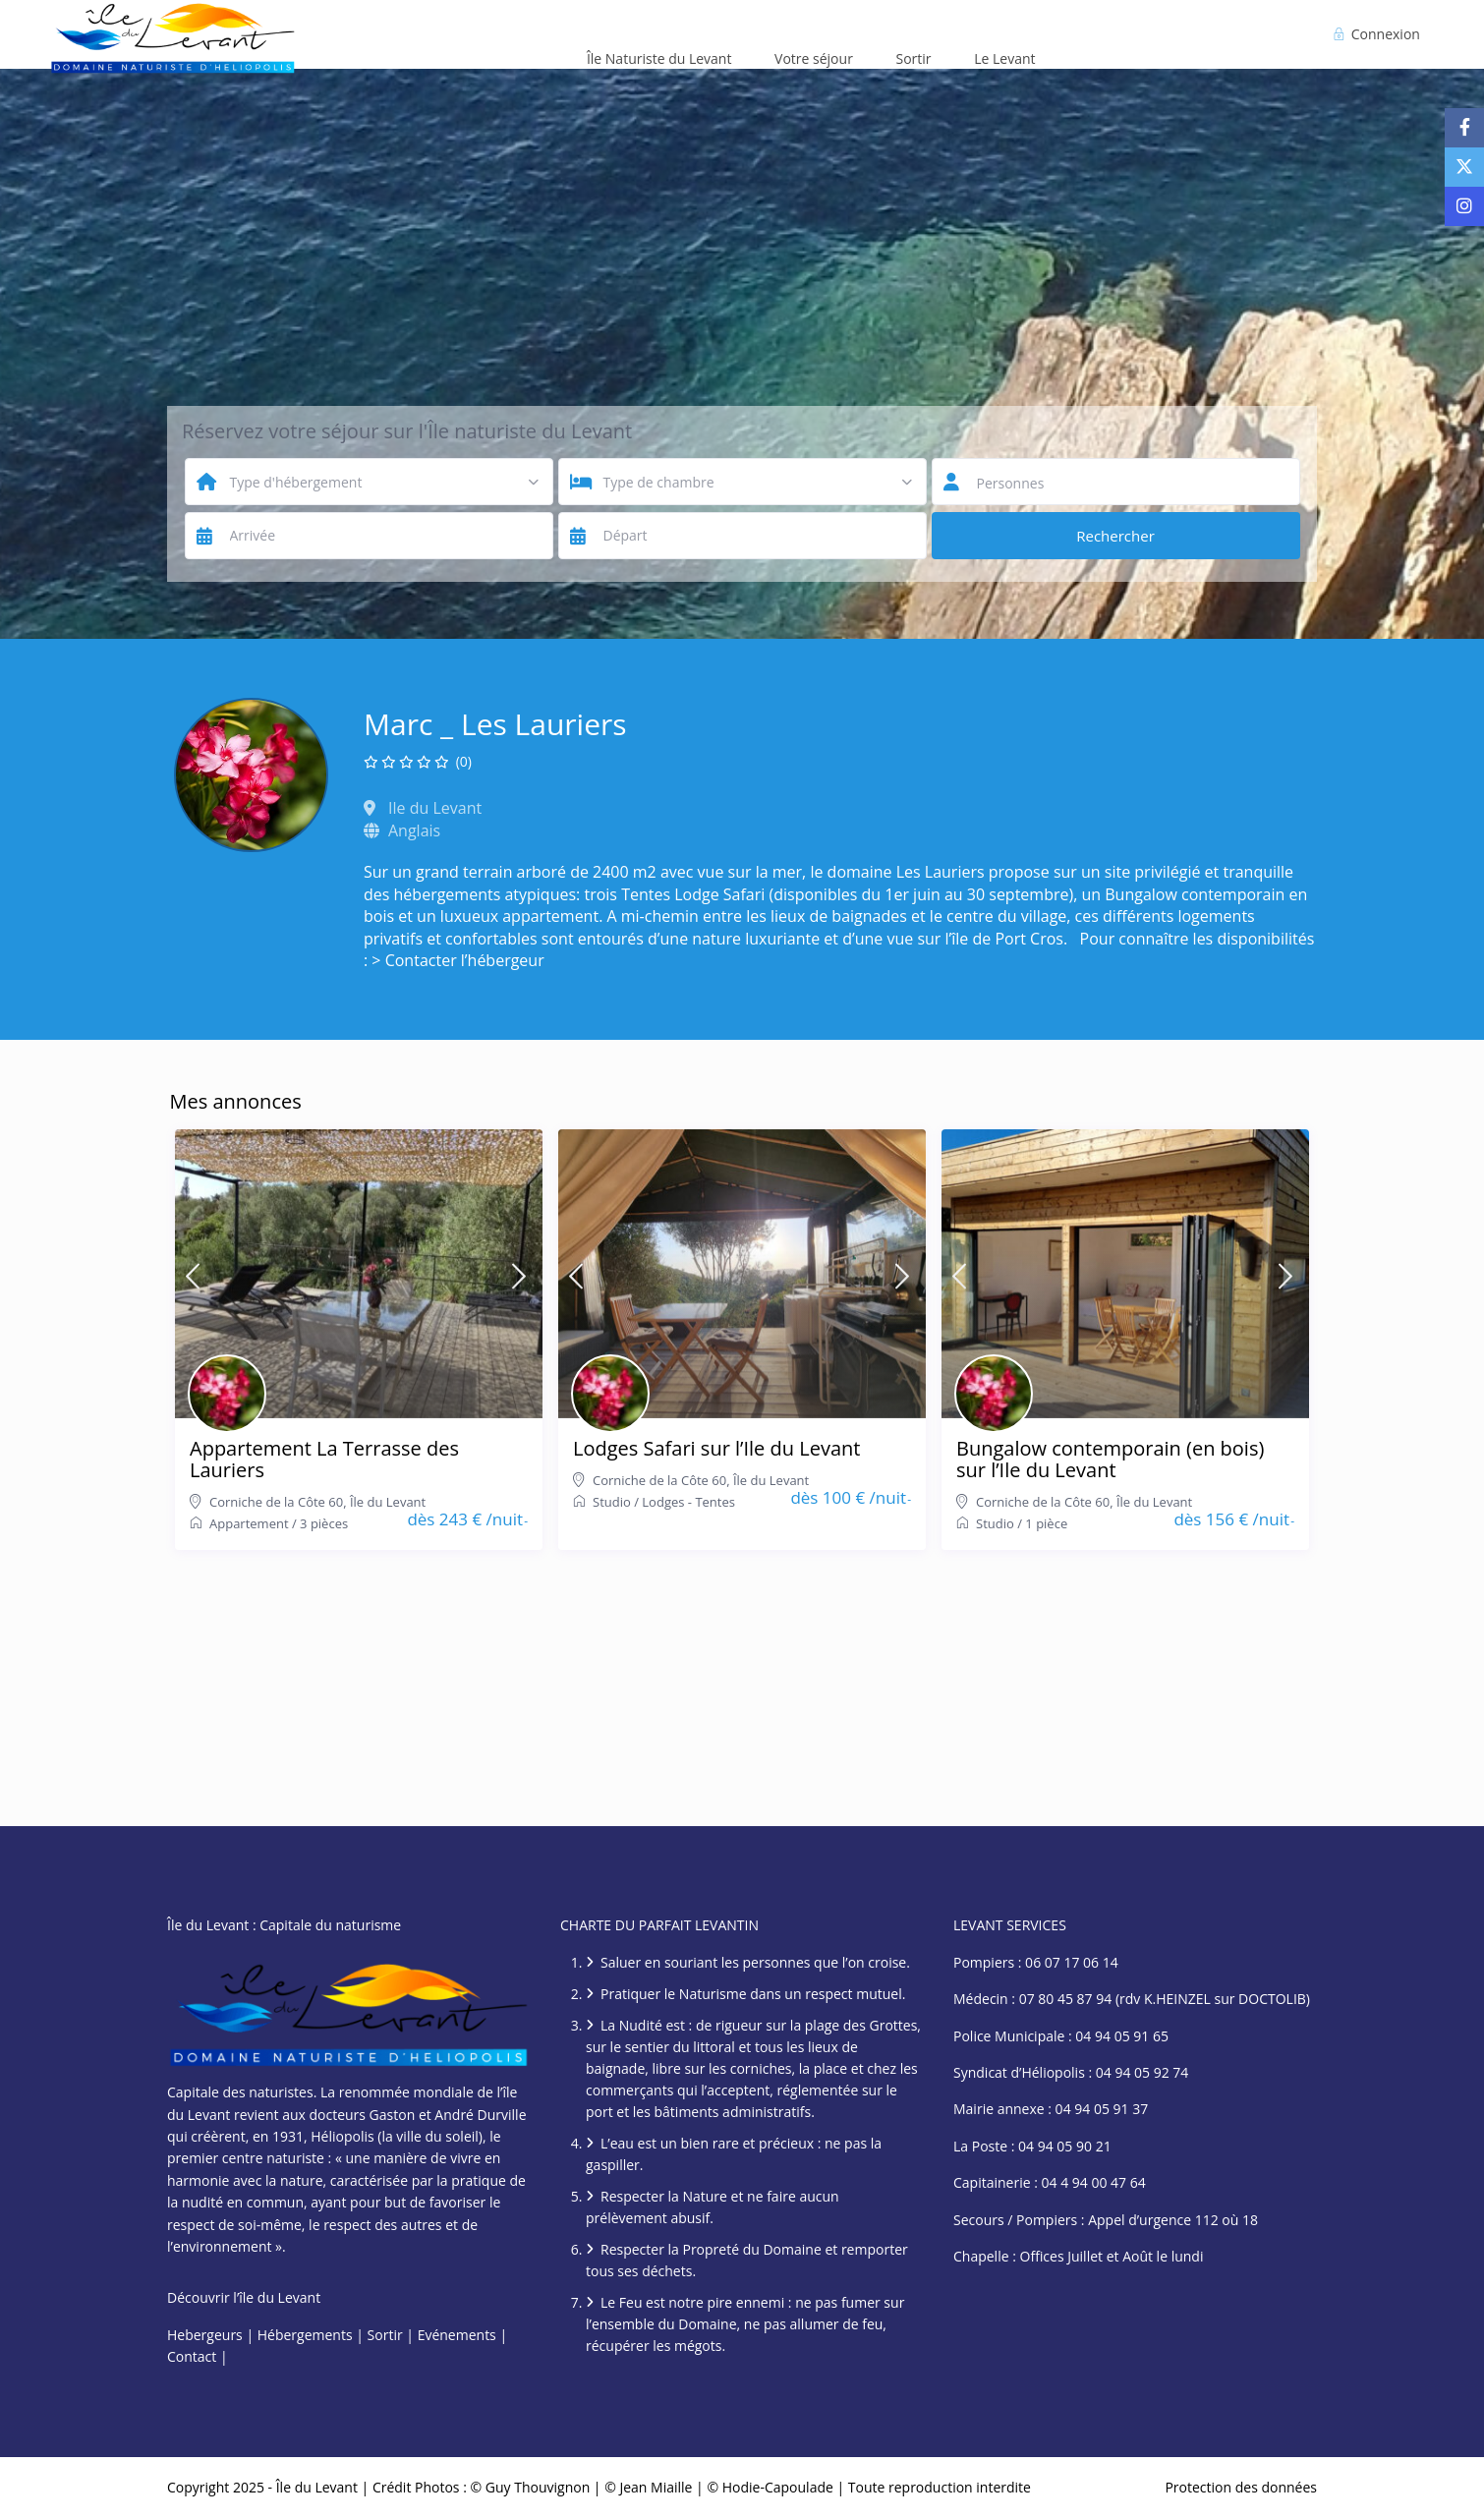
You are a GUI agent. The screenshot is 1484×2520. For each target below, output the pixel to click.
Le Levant (1004, 58)
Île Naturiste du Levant (659, 58)
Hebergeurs (205, 2334)
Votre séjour (813, 58)
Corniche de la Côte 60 (276, 1502)
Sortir (914, 58)
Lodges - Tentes (688, 1502)
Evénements (457, 2334)
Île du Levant (388, 1502)
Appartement (249, 1523)
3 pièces (324, 1523)
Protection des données (1241, 2487)
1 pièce (1046, 1523)
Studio (612, 1502)
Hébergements (305, 2334)
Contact (191, 2356)
